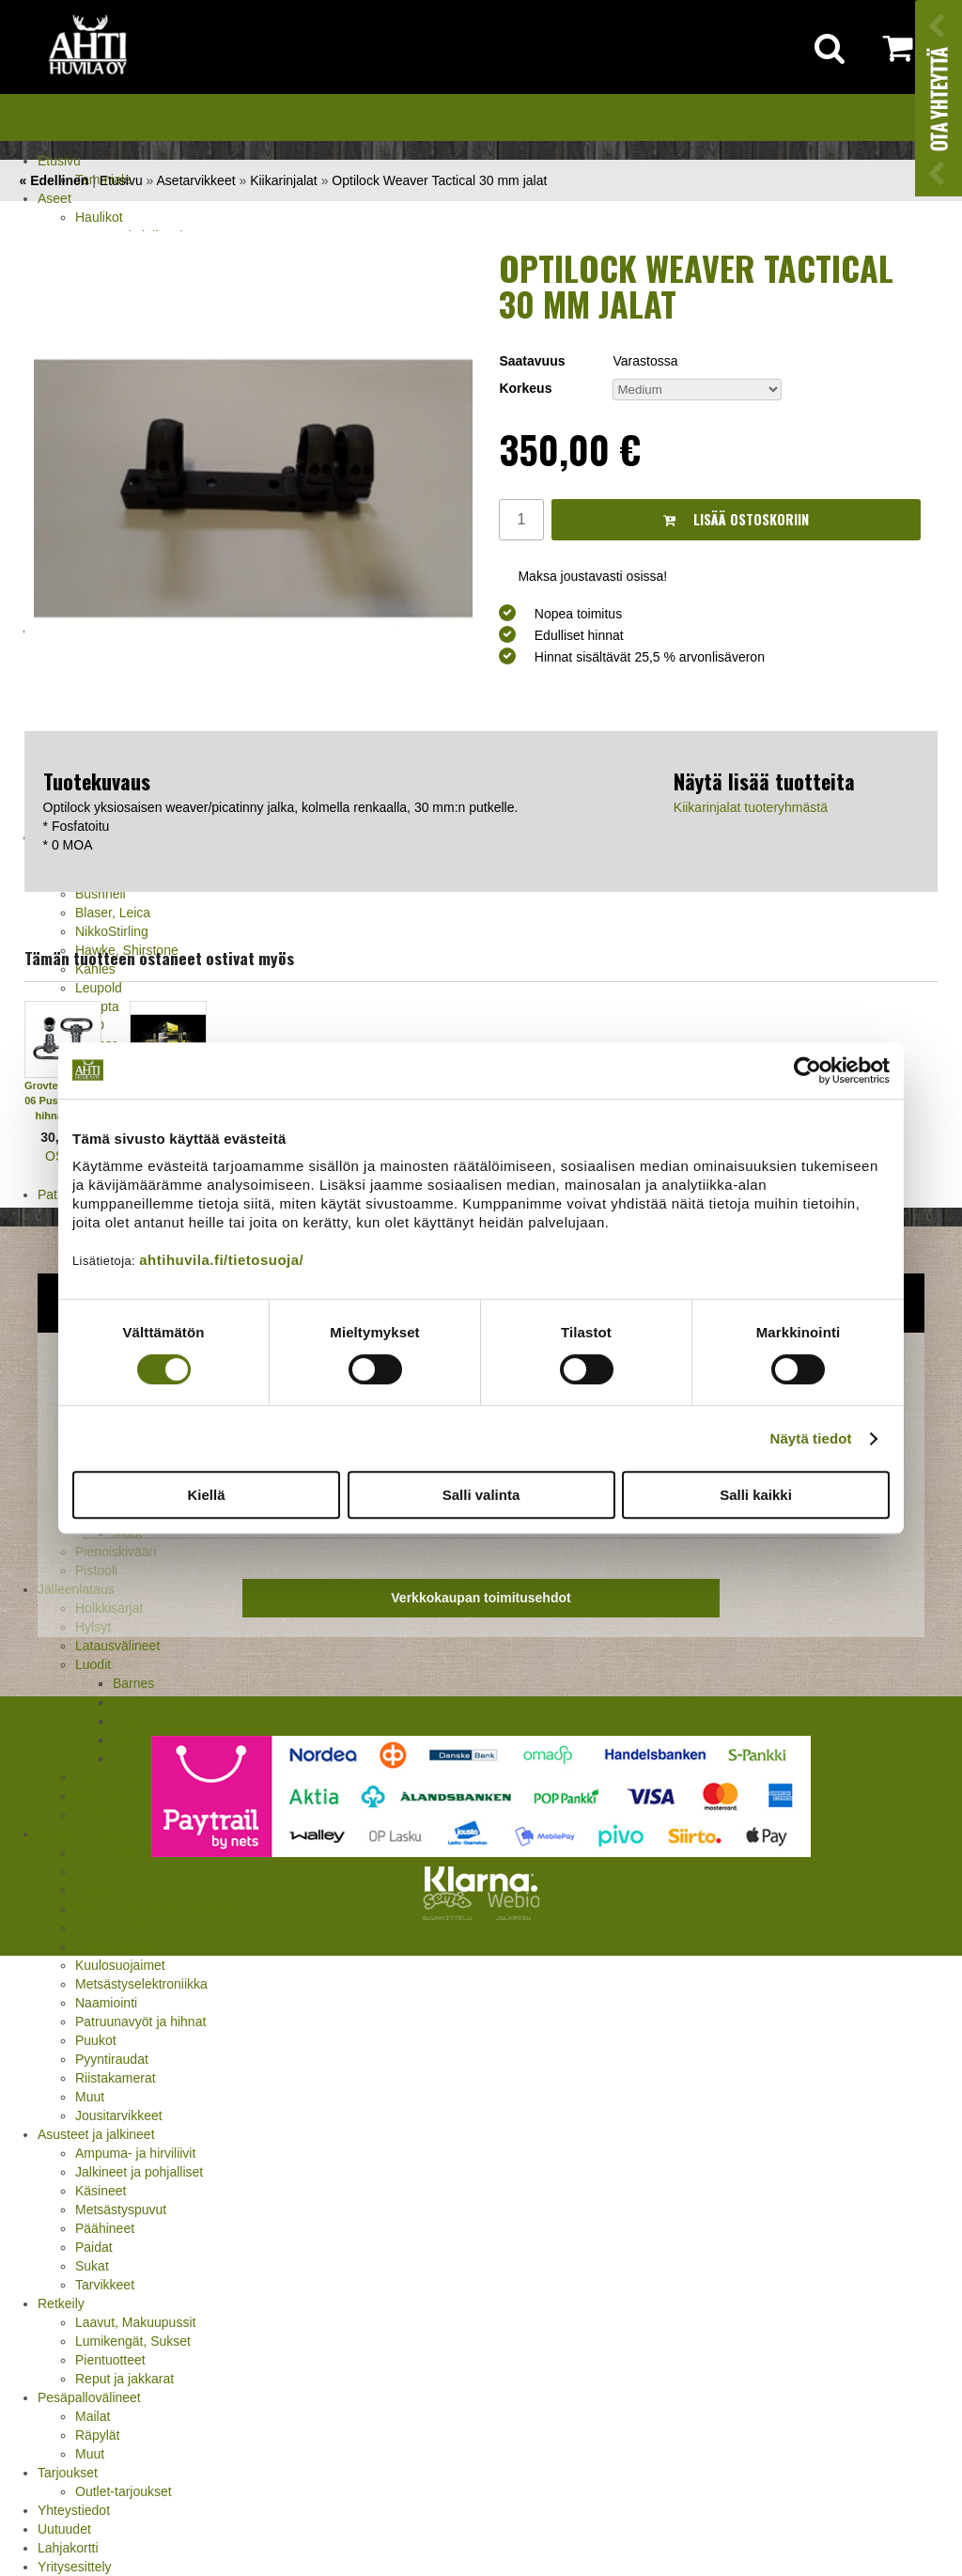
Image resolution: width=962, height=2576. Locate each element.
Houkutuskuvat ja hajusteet (154, 1908)
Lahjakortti (68, 2547)
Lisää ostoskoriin (736, 519)
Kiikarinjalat (284, 180)
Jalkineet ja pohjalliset (139, 2171)
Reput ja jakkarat (124, 2378)
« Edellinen (53, 180)
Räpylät (97, 2435)
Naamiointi (106, 2002)
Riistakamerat (115, 2077)
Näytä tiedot (811, 1438)
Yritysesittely (75, 2566)
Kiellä (206, 1495)
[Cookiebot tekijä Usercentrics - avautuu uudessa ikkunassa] (807, 1070)
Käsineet (100, 2190)
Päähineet (104, 2228)
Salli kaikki (756, 1495)
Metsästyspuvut (120, 2209)
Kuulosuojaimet (120, 1965)
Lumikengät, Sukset (133, 2341)
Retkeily (61, 2303)
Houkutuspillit (114, 1927)
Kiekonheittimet (120, 1946)
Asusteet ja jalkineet (96, 2134)
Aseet (54, 198)
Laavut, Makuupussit (135, 2322)
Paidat (94, 2247)
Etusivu (59, 160)
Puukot (95, 2040)
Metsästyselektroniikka (141, 1983)
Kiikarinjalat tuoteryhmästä (751, 807)
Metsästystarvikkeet (95, 1833)
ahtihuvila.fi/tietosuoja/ (221, 1260)
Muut (89, 2096)
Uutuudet (64, 2529)
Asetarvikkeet (196, 180)
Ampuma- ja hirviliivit (135, 2153)
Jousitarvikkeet (119, 2115)
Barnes (133, 1683)
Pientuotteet (110, 2359)
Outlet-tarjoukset (123, 2491)
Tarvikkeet (104, 2284)
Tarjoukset (68, 2472)
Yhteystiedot (74, 2510)
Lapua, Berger (154, 1702)
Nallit (89, 1814)
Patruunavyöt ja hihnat (140, 2021)
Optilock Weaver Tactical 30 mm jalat (439, 180)
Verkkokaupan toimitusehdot (480, 1597)
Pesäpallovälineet (89, 2397)
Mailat (92, 2416)
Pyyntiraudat (111, 2059)
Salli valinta (481, 1495)
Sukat (92, 2265)
